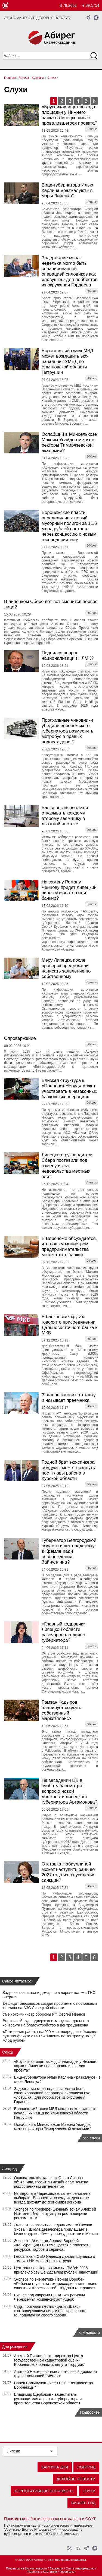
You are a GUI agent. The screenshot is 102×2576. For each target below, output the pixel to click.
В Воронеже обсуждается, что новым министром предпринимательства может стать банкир (69, 1246)
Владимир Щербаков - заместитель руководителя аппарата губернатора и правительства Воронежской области (48, 2398)
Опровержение (20, 1038)
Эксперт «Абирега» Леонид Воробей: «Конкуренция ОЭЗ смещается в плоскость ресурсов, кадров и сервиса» (52, 2245)
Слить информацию (80, 2568)
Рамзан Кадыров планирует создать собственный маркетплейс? (61, 1710)
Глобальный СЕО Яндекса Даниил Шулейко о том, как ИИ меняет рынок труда (54, 2258)
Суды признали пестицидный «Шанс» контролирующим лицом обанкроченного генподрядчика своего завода (50, 2310)
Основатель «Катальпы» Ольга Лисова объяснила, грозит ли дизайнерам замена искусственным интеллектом (51, 2182)
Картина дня (54, 2467)
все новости (89, 2332)
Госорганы (67, 2571)
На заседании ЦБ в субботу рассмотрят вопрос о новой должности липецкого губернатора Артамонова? (69, 1791)
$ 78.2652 (68, 5)
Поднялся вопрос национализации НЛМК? (68, 655)
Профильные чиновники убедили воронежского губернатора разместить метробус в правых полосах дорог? (67, 731)
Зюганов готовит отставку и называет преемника (69, 1397)
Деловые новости (76, 2479)
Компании (50, 2571)
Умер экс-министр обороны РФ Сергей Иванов (44, 2014)
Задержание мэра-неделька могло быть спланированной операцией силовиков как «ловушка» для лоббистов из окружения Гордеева (69, 271)
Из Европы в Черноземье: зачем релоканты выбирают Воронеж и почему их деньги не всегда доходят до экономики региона (53, 2197)
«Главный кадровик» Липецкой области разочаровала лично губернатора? (63, 1632)
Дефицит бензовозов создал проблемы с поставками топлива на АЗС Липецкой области (50, 2005)
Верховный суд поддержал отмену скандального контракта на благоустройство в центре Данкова (46, 2023)
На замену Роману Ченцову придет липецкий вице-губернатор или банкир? (69, 890)
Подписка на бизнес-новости (26, 2568)
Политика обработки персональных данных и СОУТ (50, 2519)
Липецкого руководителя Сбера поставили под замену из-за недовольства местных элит (68, 1165)
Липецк (13, 2451)
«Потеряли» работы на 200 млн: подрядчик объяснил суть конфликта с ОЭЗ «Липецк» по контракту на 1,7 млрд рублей (50, 2036)
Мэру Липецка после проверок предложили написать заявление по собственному (66, 968)
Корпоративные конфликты (43, 2491)
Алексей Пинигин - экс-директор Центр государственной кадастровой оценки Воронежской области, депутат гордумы (49, 2360)
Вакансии (56, 2568)
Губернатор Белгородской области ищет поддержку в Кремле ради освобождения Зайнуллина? (69, 1551)
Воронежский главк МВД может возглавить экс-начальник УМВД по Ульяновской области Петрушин (67, 361)
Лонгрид (9, 2168)
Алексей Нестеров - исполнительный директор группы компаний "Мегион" (55, 2373)
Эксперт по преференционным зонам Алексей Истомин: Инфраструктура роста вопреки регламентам (55, 2213)
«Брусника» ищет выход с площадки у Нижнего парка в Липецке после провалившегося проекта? (69, 115)
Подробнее (90, 2412)
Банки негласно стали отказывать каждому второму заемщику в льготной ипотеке (65, 815)
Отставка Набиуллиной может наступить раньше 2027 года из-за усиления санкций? (68, 1872)
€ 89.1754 (90, 5)
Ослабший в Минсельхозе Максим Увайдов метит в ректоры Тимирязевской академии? (69, 442)
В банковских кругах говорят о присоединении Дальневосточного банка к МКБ (69, 1325)
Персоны (33, 2571)
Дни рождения (14, 2346)
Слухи (7, 2052)
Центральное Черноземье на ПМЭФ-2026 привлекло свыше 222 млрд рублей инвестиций (56, 2270)
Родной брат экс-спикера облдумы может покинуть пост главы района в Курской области (68, 1470)
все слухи (91, 2138)
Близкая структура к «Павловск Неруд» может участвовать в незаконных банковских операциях (69, 1088)
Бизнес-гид (83, 2503)
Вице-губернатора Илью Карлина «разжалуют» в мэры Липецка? (67, 190)
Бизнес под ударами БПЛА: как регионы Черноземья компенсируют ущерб (49, 2297)
